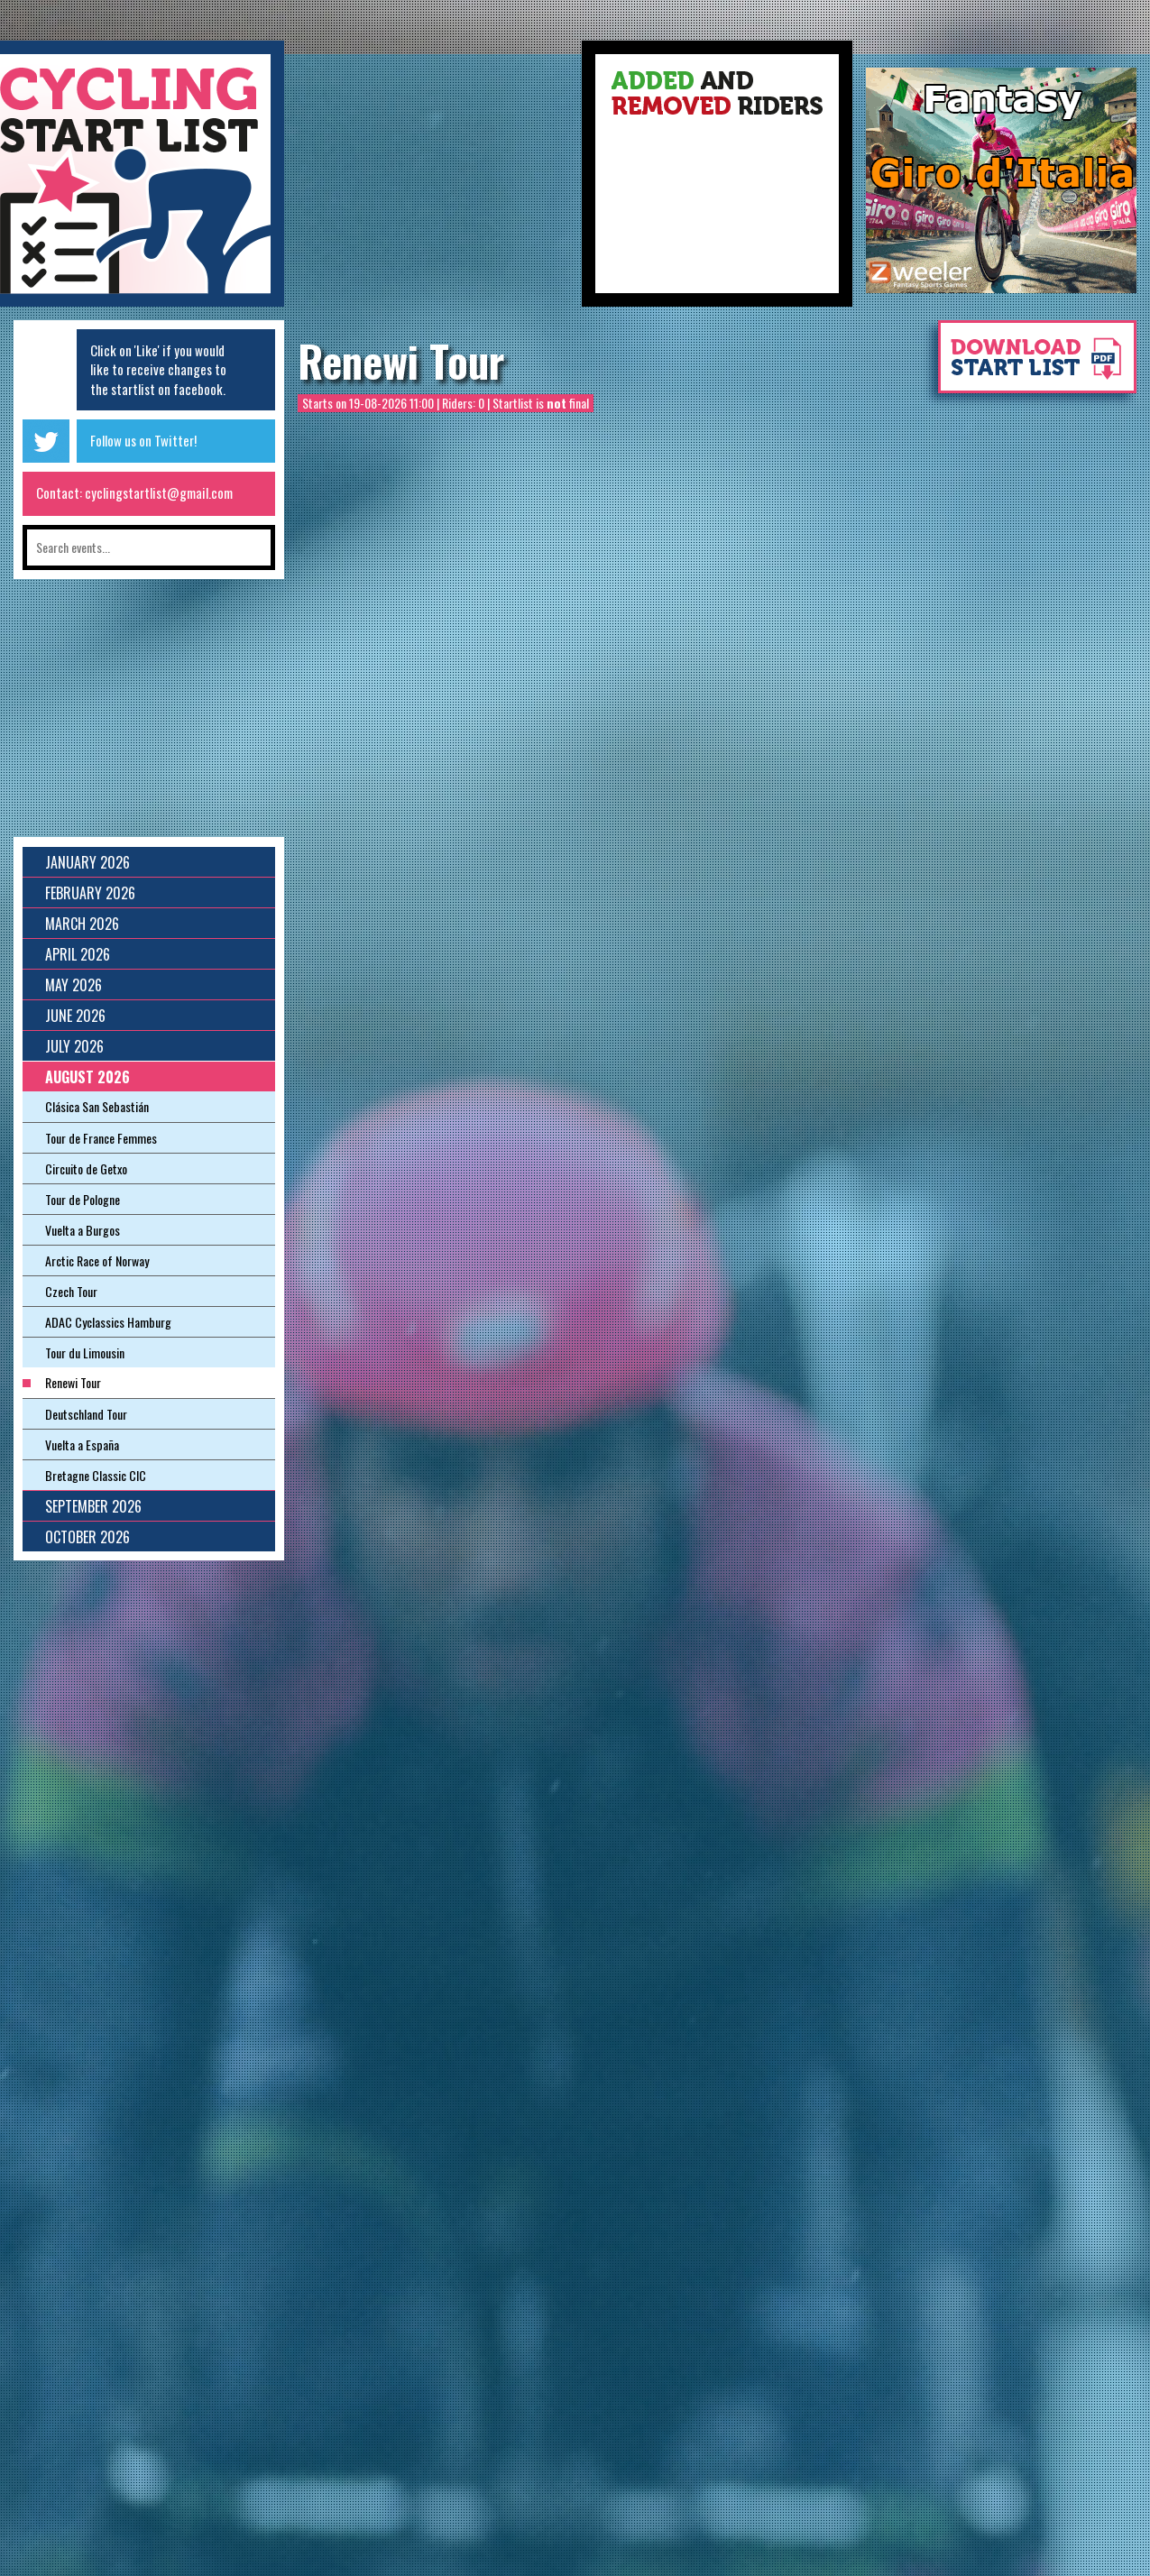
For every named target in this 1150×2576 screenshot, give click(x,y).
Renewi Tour (401, 360)
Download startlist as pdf (1028, 365)
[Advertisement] (433, 180)
